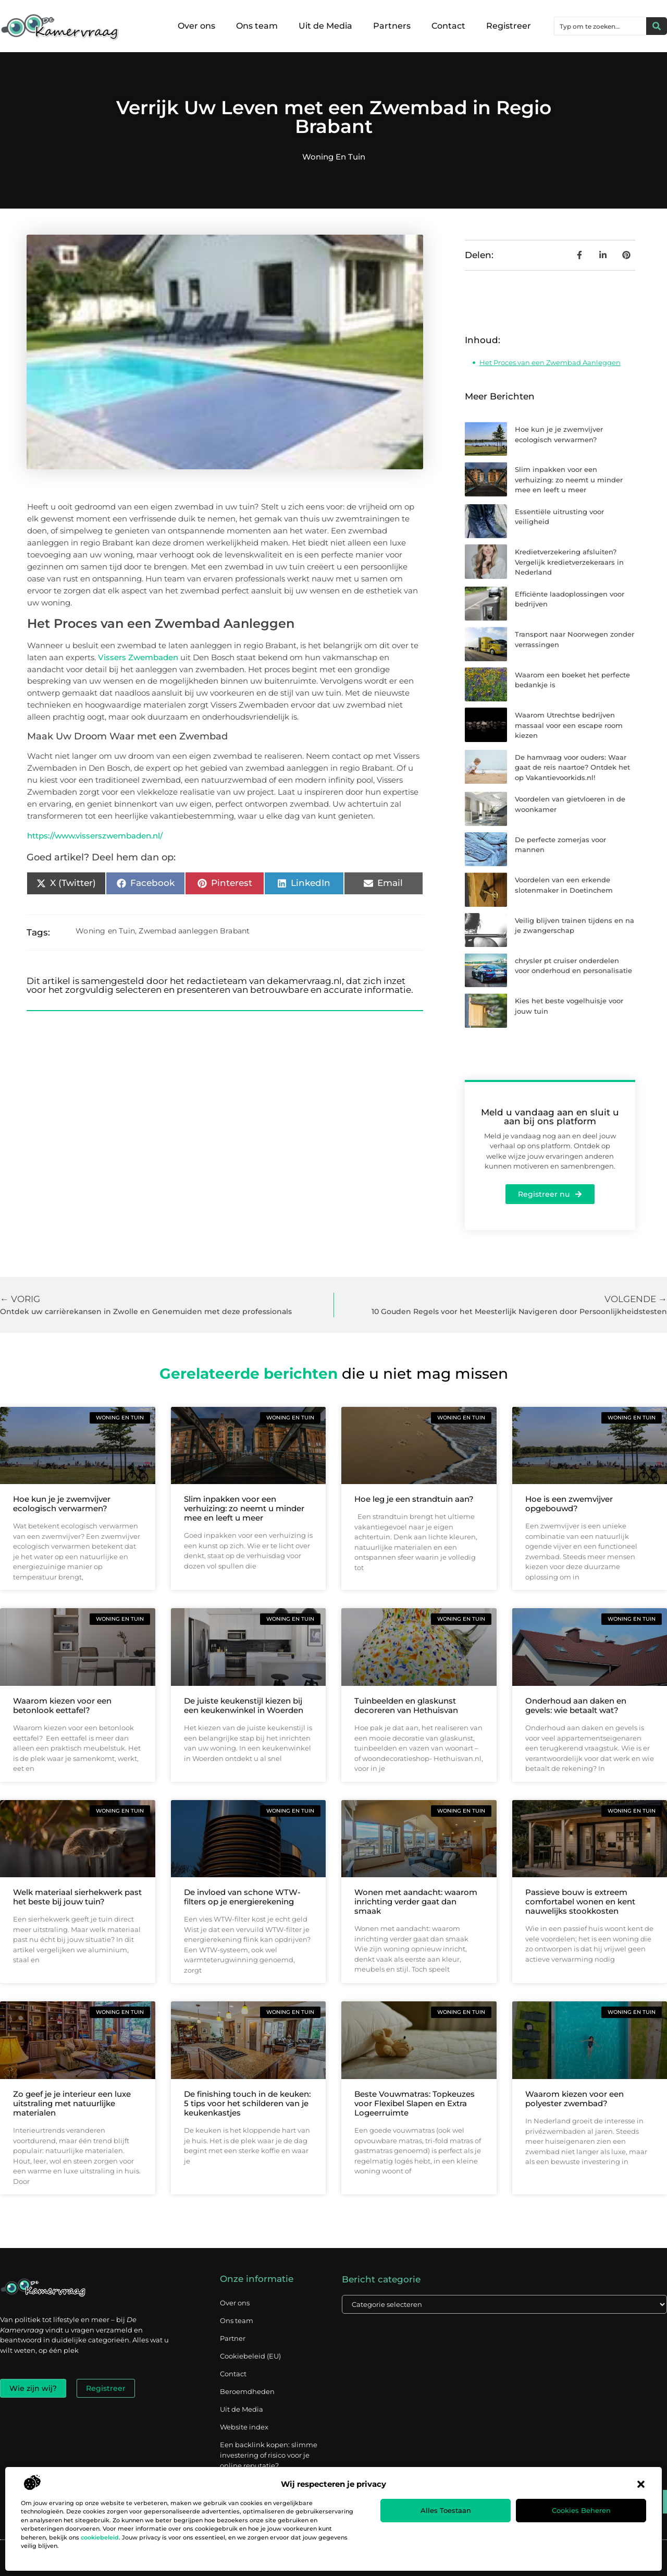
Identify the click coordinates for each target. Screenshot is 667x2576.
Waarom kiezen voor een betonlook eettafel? (62, 1705)
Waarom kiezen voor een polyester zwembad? (574, 2098)
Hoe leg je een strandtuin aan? (414, 1499)
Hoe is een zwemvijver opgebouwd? (569, 1503)
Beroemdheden (247, 2391)
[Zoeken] (656, 26)
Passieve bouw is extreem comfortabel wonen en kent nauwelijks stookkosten (580, 1901)
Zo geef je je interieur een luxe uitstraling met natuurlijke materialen (72, 2103)
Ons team (257, 26)
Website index (244, 2427)
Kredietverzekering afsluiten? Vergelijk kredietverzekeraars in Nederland (569, 562)
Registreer (508, 26)
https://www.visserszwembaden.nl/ (95, 836)
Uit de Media (325, 26)
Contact (448, 26)
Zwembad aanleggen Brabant (194, 930)
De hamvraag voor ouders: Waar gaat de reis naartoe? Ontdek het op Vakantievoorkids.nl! (572, 767)
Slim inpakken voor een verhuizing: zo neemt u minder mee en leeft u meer (569, 479)
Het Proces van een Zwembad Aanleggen (550, 362)
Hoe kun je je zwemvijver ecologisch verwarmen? (61, 1503)
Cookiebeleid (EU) (250, 2356)
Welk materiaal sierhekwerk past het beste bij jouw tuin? (77, 1896)
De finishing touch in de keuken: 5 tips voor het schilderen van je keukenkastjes (247, 2103)
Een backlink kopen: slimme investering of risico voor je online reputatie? (268, 2455)
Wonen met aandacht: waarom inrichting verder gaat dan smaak (415, 1901)
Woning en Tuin (333, 157)
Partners (392, 26)
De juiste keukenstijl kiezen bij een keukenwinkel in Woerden (243, 1705)
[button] (641, 2484)
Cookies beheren (581, 2510)
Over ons (196, 26)
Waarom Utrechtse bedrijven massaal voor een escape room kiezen (569, 725)
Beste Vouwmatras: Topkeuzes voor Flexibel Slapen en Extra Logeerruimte (414, 2103)
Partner (232, 2338)
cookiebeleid (100, 2537)
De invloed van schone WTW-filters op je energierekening (242, 1896)
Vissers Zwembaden (138, 657)
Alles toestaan (446, 2510)
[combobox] (600, 26)
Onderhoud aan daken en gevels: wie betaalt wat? (575, 1705)
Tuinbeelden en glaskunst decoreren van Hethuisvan (406, 1705)
